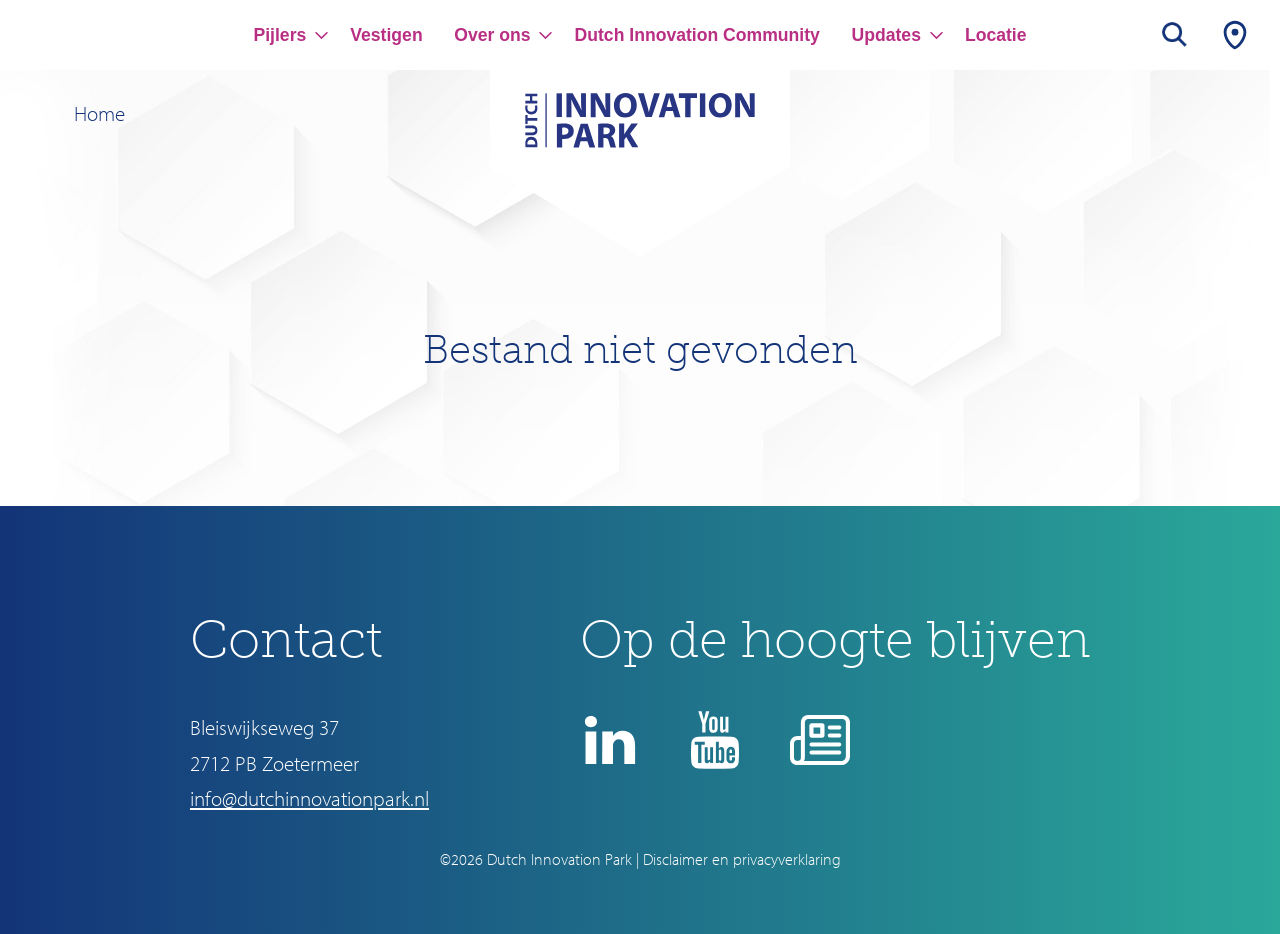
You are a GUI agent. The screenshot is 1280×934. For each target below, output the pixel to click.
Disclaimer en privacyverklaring (742, 859)
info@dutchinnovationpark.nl (309, 798)
